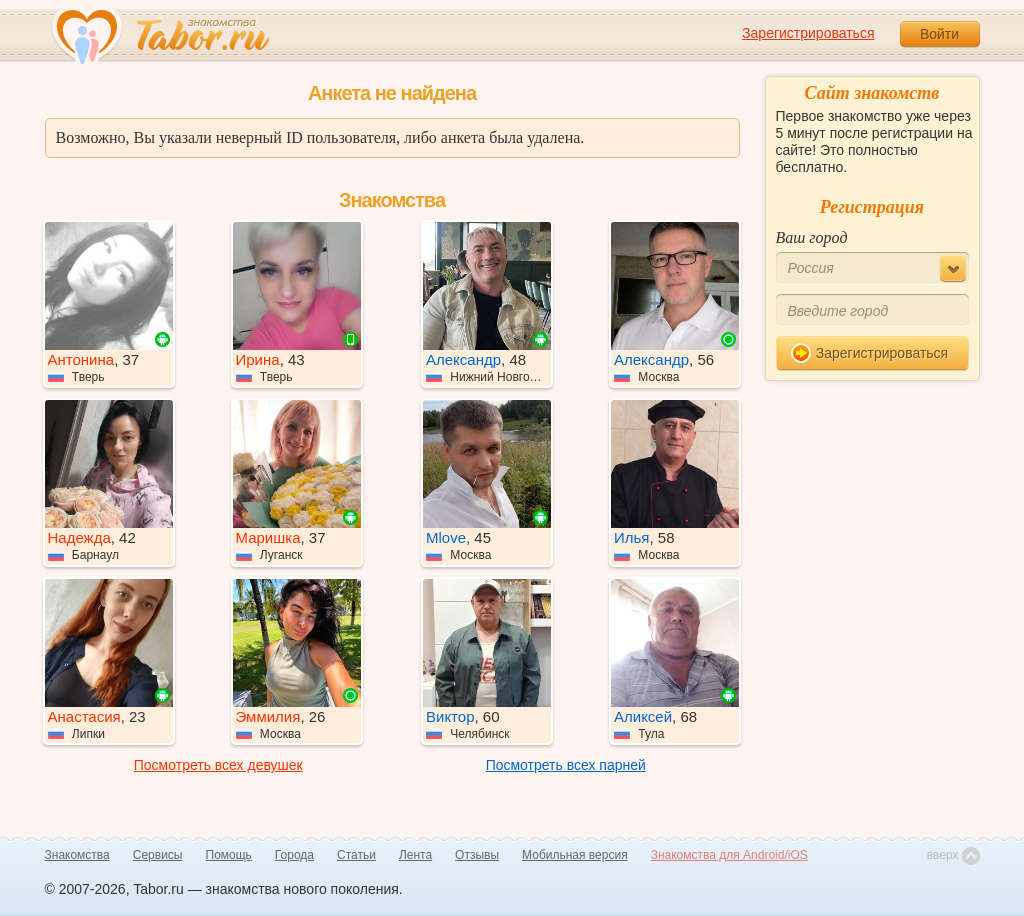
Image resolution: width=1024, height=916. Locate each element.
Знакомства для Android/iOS (729, 855)
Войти (939, 34)
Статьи (356, 855)
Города (294, 855)
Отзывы (477, 855)
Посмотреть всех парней (566, 765)
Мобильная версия (575, 855)
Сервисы (158, 855)
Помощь (229, 855)
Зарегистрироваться (808, 33)
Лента (415, 855)
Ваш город (812, 237)
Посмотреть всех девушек (218, 765)
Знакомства (77, 855)
